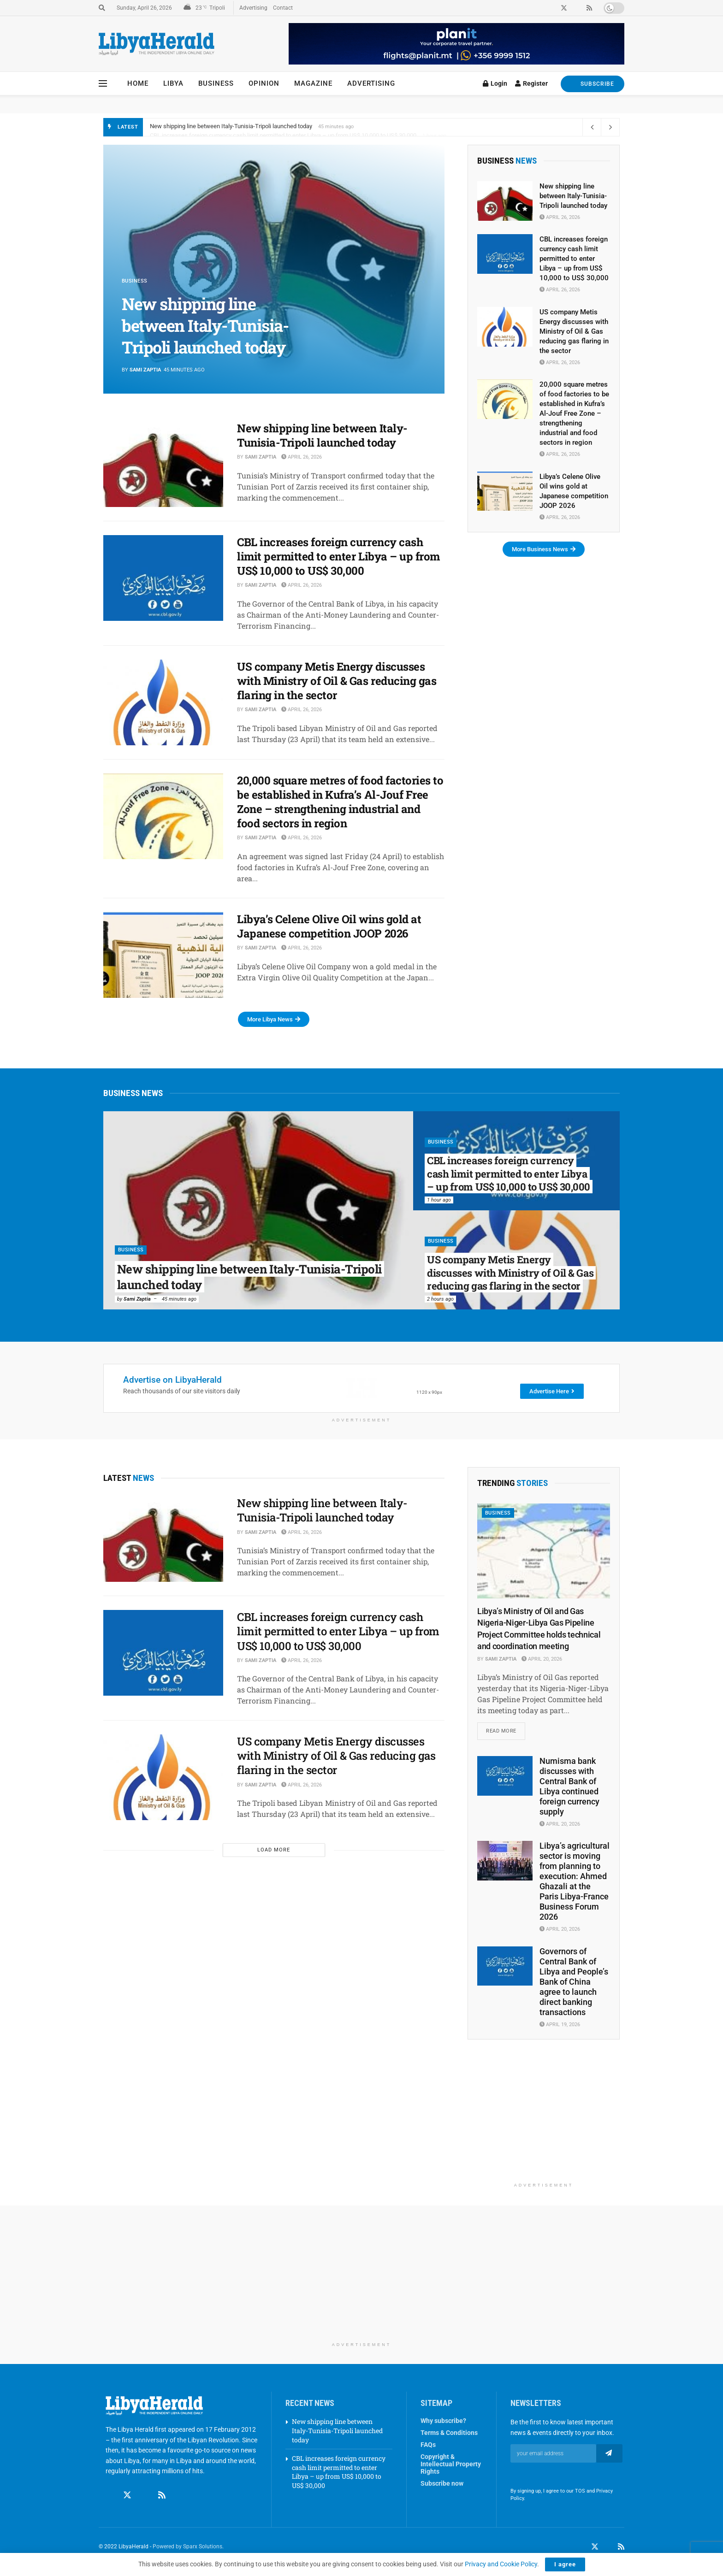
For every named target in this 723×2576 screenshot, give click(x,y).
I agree (565, 2564)
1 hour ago (439, 1200)
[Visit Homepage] (156, 44)
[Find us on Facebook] (110, 2496)
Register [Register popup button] (531, 83)
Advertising (253, 8)
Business (216, 83)
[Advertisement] (544, 2120)
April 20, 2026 (542, 1659)
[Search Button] (102, 8)
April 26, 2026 (301, 457)
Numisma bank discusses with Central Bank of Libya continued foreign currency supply (569, 1787)
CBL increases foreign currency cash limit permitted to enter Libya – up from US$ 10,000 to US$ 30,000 (338, 556)
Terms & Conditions (449, 2433)
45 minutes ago (179, 1299)
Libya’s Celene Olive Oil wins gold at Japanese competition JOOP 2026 (329, 926)
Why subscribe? (443, 2421)
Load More (273, 1850)
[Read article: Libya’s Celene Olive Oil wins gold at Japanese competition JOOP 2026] (163, 955)
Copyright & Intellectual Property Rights (451, 2465)
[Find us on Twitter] (127, 2496)
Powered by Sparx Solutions (187, 2547)
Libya (173, 83)
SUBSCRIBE (592, 83)
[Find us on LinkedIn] (608, 2547)
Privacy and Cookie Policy (501, 2564)
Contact (283, 8)
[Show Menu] (103, 83)
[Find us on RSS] (162, 2496)
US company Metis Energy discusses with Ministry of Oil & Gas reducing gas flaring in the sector (336, 680)
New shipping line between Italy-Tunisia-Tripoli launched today (231, 127)
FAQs (428, 2445)
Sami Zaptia (145, 370)
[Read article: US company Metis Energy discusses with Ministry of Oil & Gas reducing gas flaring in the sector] (163, 702)
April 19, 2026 (559, 2025)
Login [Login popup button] (495, 83)
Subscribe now (442, 2484)
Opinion (264, 83)
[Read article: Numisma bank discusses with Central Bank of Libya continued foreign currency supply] (505, 1776)
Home (137, 83)
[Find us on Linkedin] (145, 2496)
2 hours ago (440, 1299)
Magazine (313, 83)
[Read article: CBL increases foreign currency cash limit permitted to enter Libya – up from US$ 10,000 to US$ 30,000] (163, 578)
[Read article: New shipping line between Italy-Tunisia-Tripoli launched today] (163, 464)
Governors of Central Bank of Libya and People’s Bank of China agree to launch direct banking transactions (573, 1982)
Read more (505, 1728)
